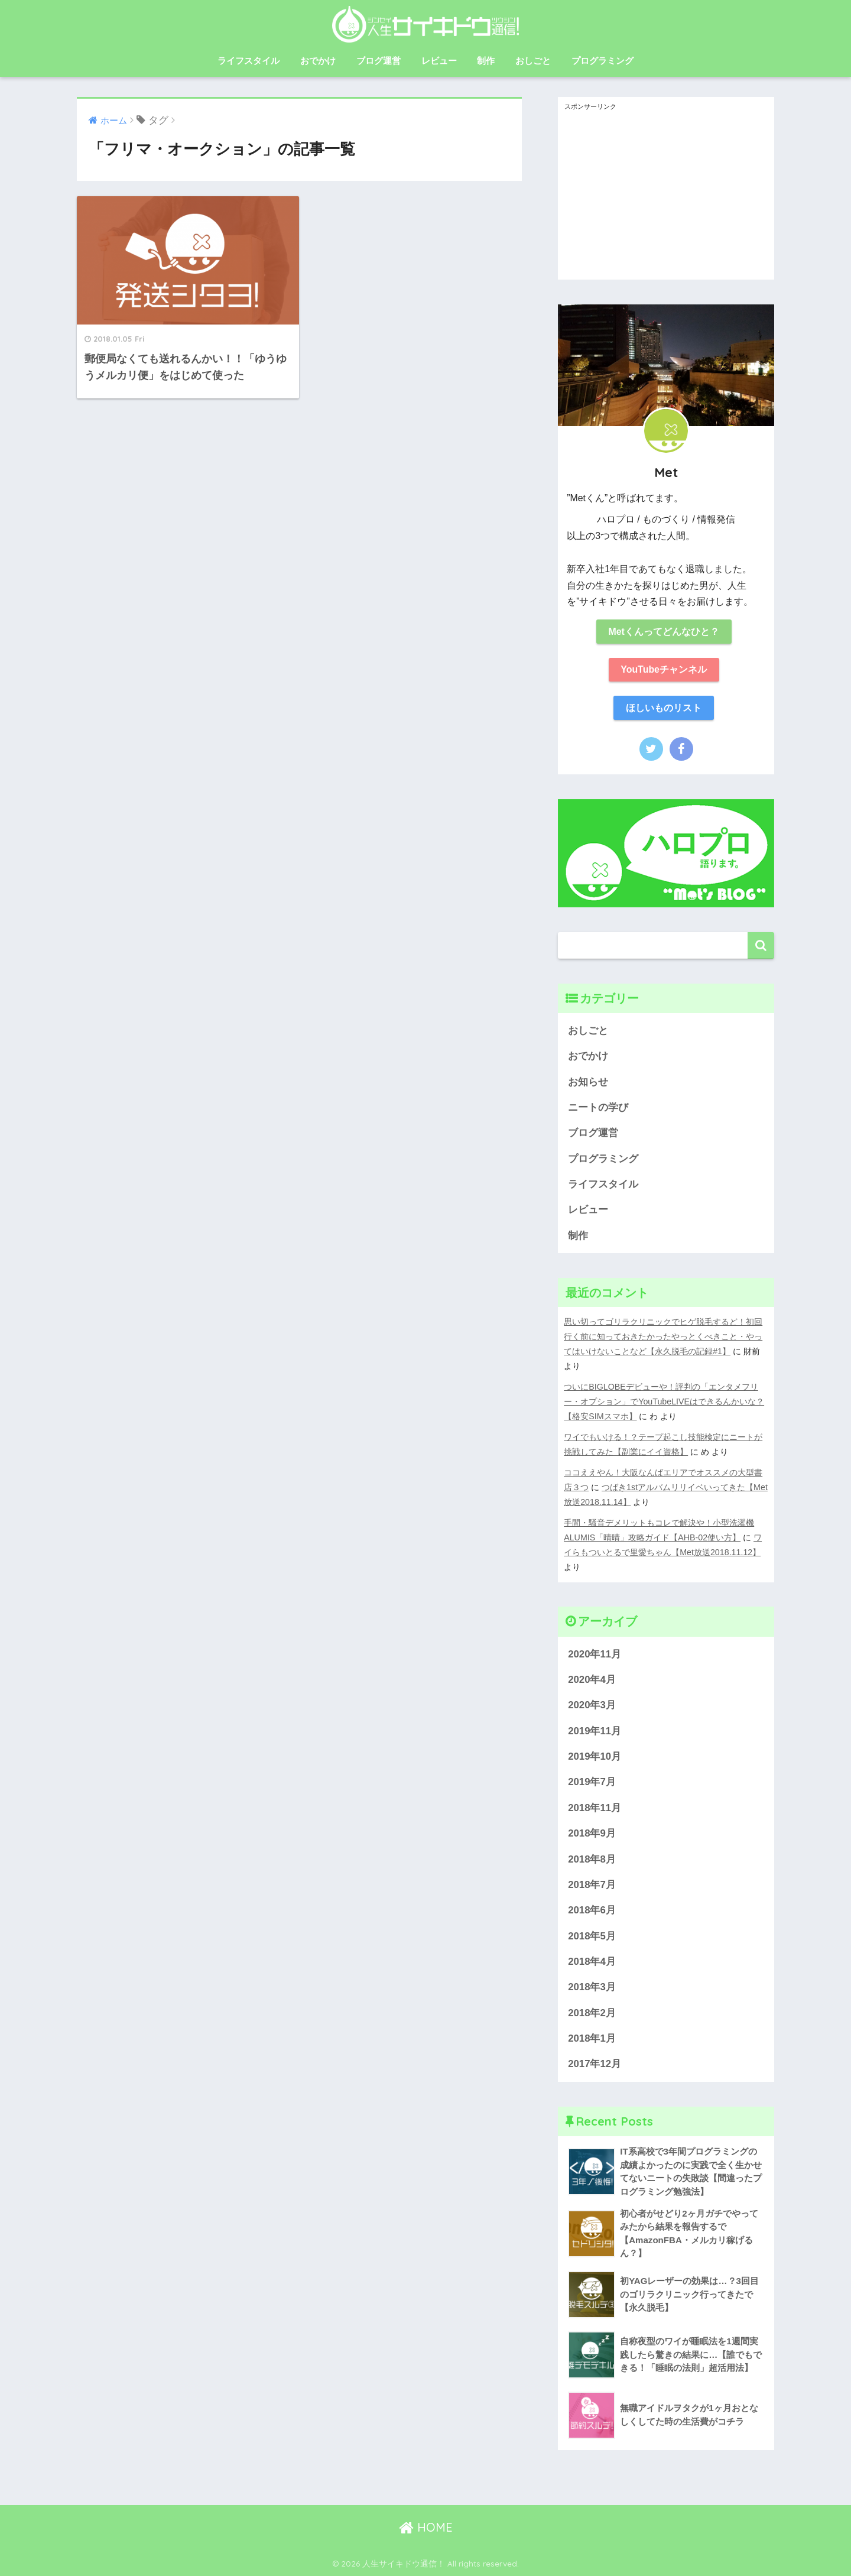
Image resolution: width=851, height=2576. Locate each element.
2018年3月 (592, 1987)
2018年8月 (592, 1859)
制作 (486, 61)
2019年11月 (594, 1731)
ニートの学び (598, 1107)
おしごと (533, 61)
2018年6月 (592, 1910)
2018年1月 (592, 2038)
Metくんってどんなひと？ (663, 632)
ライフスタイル (248, 61)
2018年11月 (594, 1807)
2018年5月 (592, 1936)
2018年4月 (592, 1961)
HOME (426, 2527)
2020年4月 (592, 1679)
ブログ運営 (378, 61)
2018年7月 (592, 1884)
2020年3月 (592, 1705)
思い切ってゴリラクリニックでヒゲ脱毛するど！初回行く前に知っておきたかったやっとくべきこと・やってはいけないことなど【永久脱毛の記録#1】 (663, 1336)
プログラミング (602, 61)
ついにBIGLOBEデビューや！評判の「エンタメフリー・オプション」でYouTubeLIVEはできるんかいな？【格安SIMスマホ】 (664, 1401)
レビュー (439, 61)
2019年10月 (594, 1756)
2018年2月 (592, 2013)
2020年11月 (594, 1654)
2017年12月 (594, 2063)
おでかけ (318, 61)
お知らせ (588, 1082)
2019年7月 (592, 1781)
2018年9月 (592, 1833)
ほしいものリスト (663, 708)
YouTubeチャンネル (664, 669)
